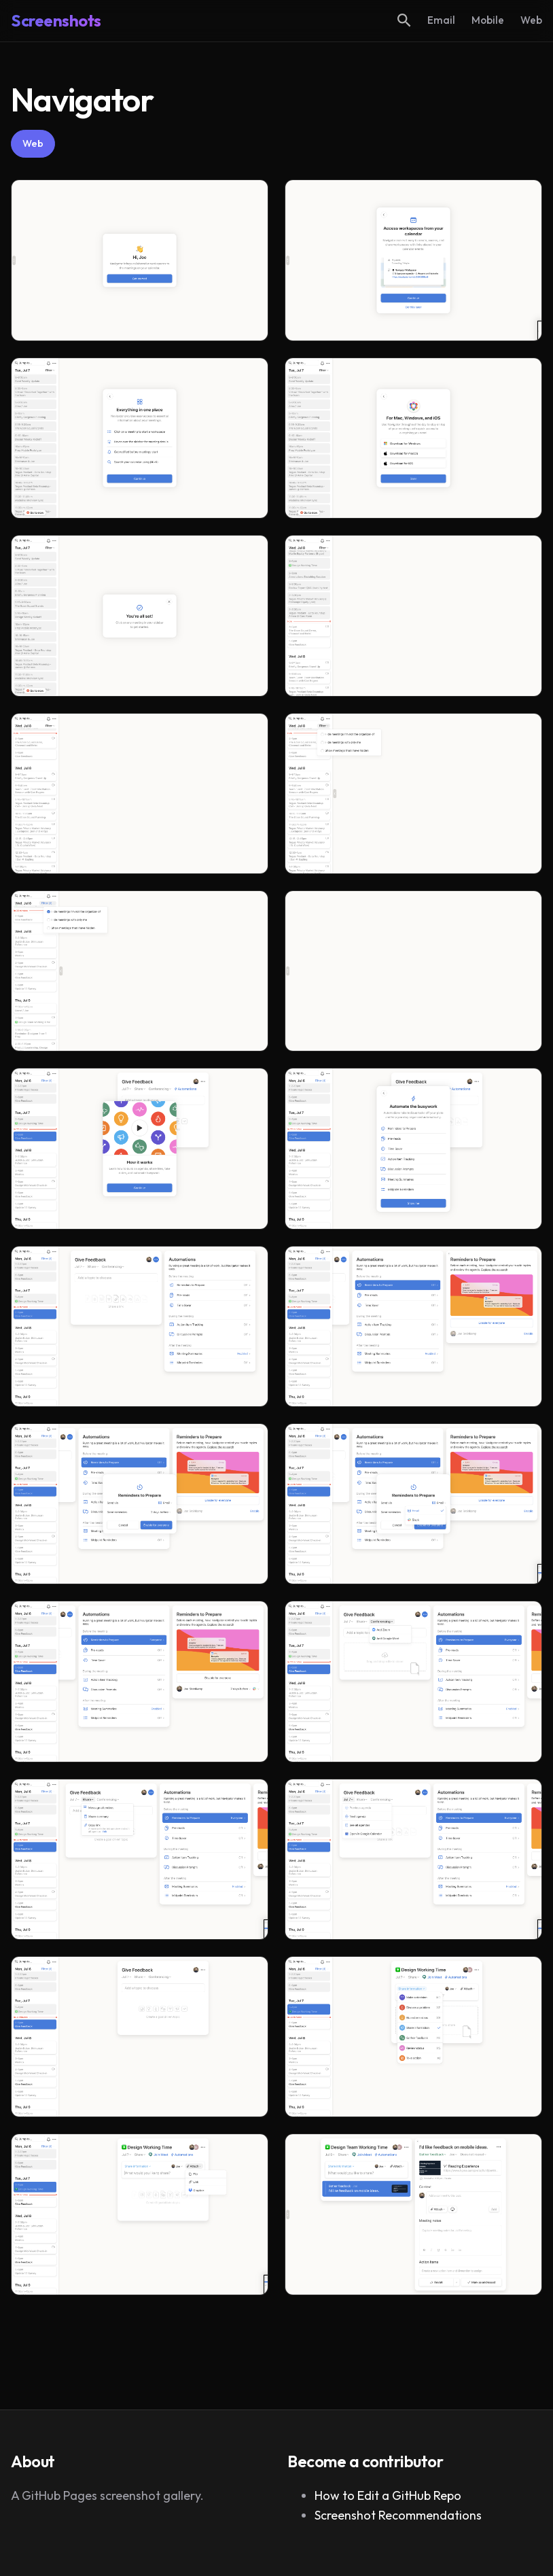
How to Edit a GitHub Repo (388, 2495)
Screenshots (56, 20)
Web (531, 20)
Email (441, 20)
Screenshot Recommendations (398, 2515)
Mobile (487, 20)
